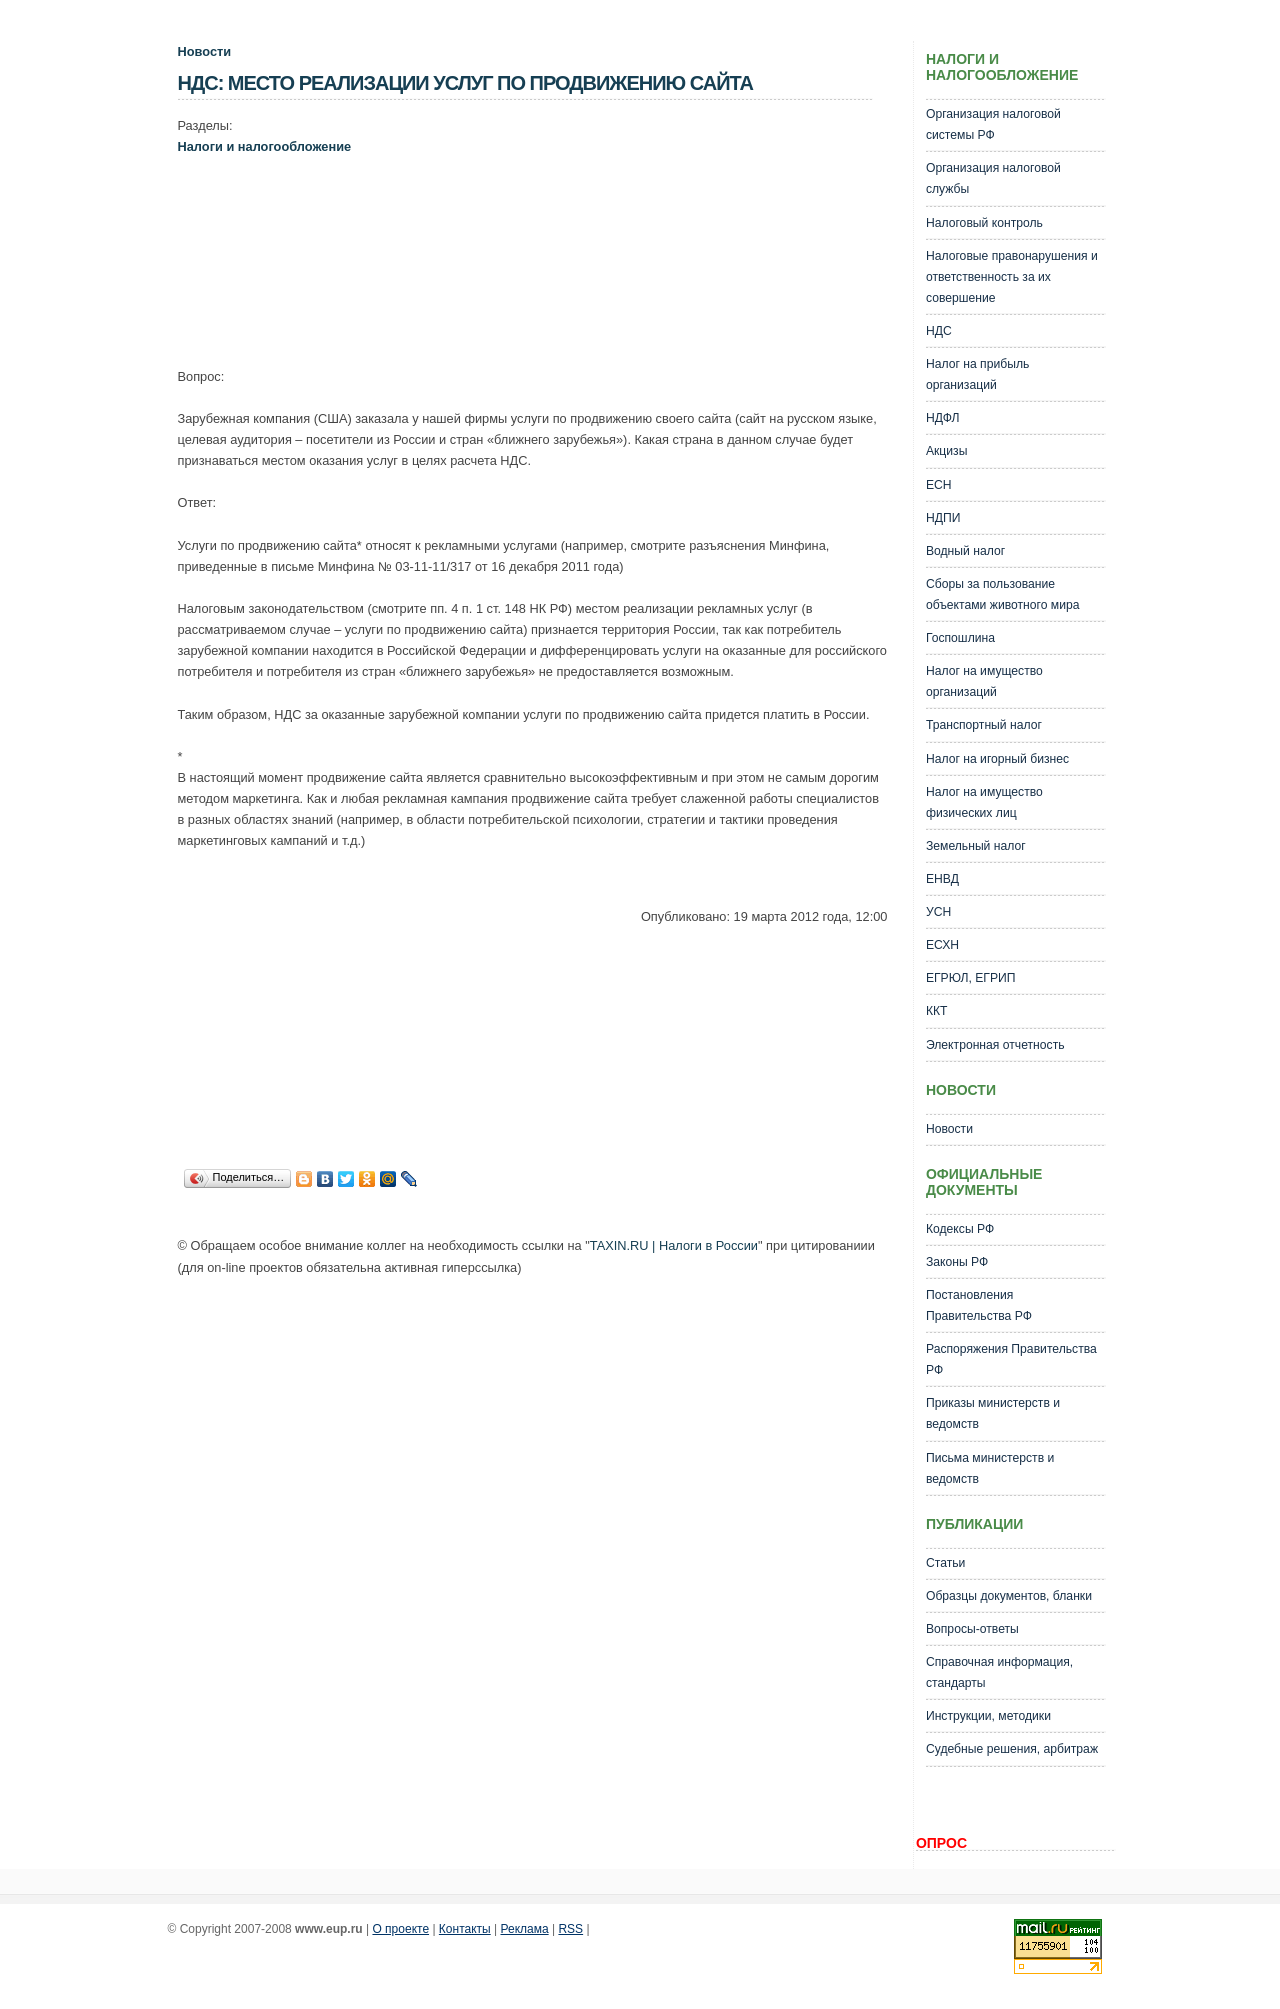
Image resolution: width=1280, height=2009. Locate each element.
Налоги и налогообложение (265, 146)
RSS (570, 1929)
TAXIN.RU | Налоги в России (674, 1245)
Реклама (525, 1929)
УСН (938, 912)
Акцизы (947, 451)
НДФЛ (943, 418)
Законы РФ (957, 1262)
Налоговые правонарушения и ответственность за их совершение (1012, 277)
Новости (205, 51)
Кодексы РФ (960, 1229)
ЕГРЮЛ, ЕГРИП (971, 978)
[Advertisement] (542, 245)
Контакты (465, 1929)
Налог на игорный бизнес (997, 759)
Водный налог (965, 551)
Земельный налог (976, 846)
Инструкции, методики (988, 1716)
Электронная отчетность (995, 1045)
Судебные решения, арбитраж (1012, 1749)
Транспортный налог (984, 725)
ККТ (937, 1011)
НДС (939, 331)
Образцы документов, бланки (1009, 1596)
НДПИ (943, 518)
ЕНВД (942, 879)
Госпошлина (960, 638)
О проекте (400, 1929)
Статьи (945, 1563)
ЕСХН (942, 945)
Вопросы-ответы (972, 1629)
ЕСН (939, 485)
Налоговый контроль (984, 223)
